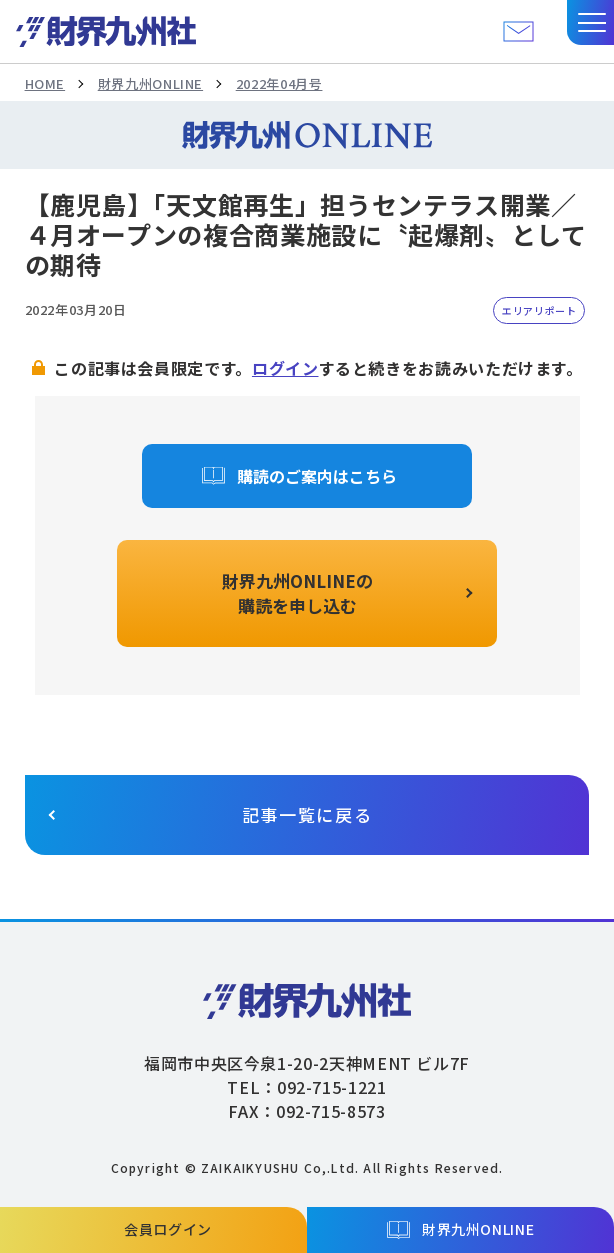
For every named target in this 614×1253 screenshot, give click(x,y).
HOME (45, 83)
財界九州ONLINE (150, 83)
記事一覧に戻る (307, 814)
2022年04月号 (279, 83)
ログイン (285, 368)
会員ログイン (168, 1229)
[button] (590, 22)
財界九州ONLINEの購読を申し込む (297, 593)
